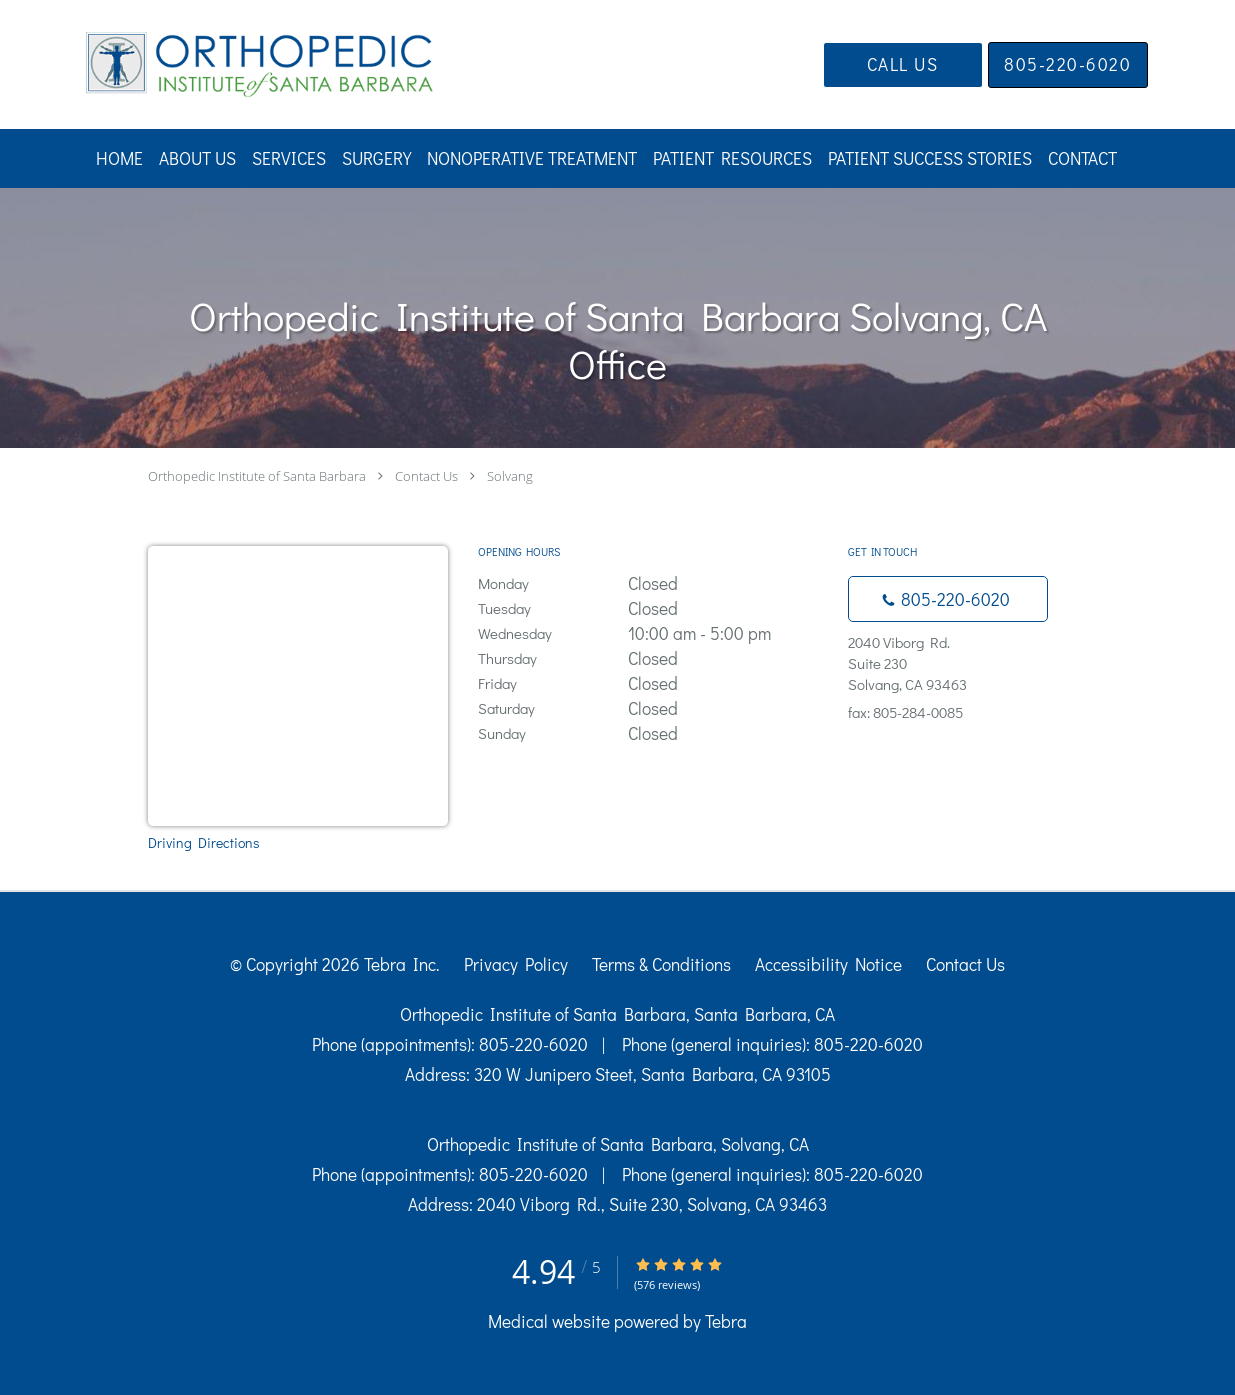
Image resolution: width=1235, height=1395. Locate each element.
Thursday (653, 658)
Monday (653, 583)
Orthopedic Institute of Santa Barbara (257, 476)
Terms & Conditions (661, 964)
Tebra (726, 1321)
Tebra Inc (400, 964)
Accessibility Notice (828, 964)
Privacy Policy (516, 964)
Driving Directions (204, 842)
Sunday (653, 733)
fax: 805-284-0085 (905, 712)
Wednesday (653, 633)
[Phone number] (948, 599)
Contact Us (426, 476)
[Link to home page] (229, 64)
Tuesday (653, 608)
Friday (653, 683)
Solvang (510, 476)
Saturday (653, 708)
